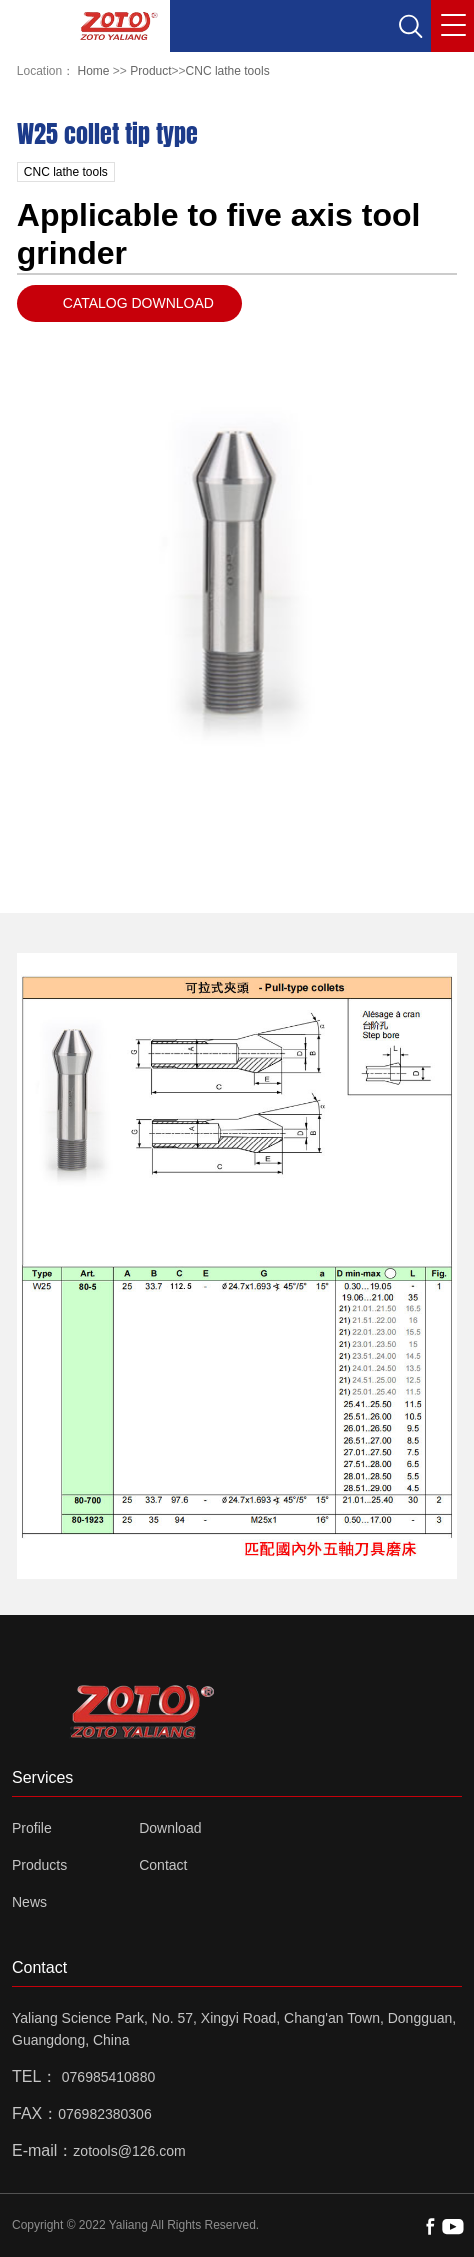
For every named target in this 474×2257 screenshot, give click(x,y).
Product (150, 71)
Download (170, 1828)
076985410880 (108, 2077)
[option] (237, 572)
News (29, 1902)
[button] (410, 26)
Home (94, 71)
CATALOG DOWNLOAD (138, 303)
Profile (32, 1828)
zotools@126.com (129, 2151)
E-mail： (42, 2150)
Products (39, 1865)
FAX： (35, 2113)
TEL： (34, 2076)
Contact (163, 1865)
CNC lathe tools (228, 71)
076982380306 (104, 2114)
